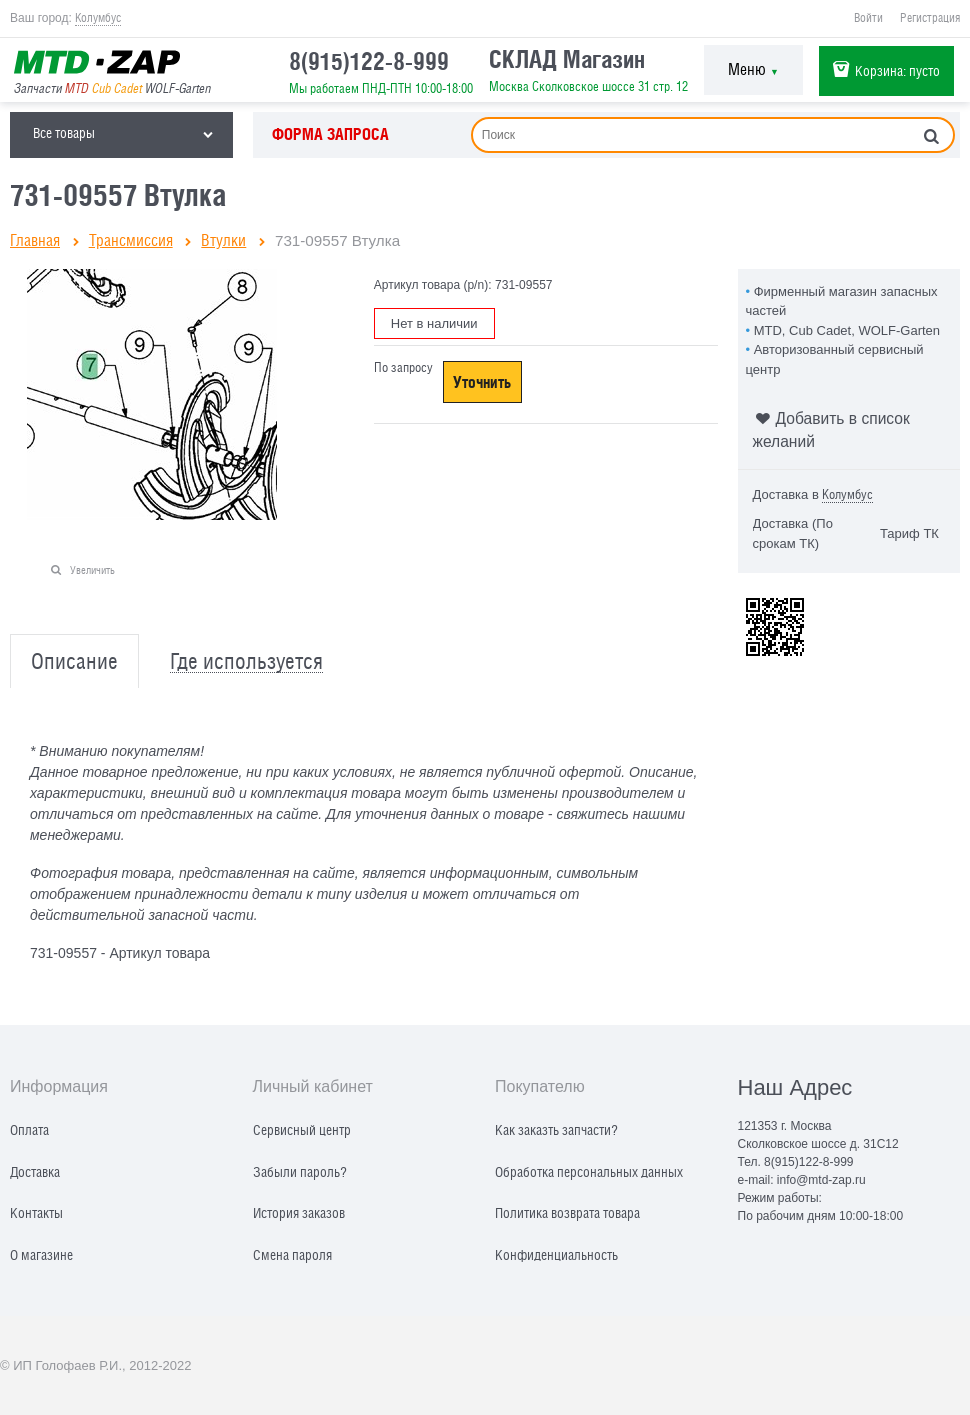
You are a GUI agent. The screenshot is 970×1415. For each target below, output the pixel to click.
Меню (753, 69)
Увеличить (92, 569)
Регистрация (930, 18)
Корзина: (897, 70)
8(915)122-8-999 (369, 61)
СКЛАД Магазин (567, 59)
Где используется (246, 661)
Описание (74, 661)
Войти (868, 18)
